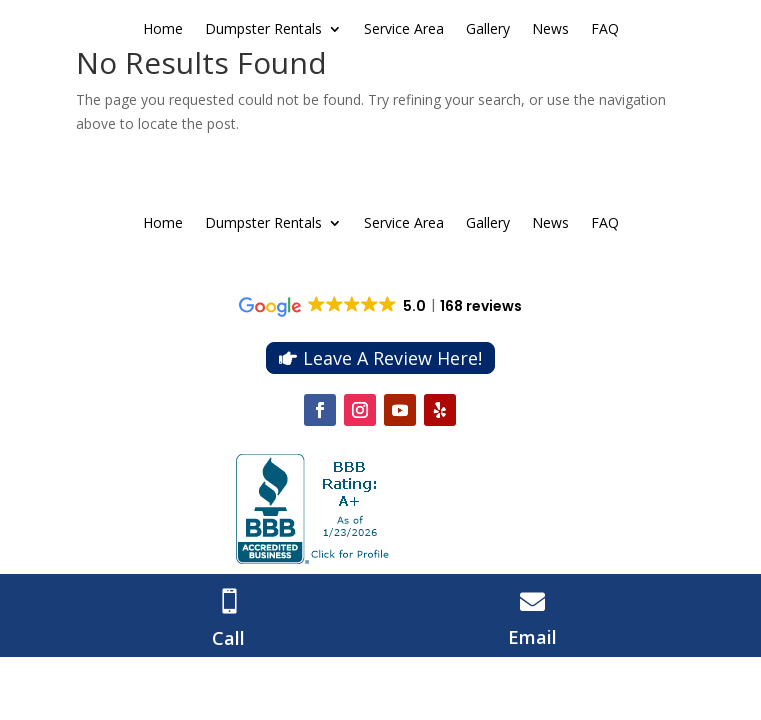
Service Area (404, 30)
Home (163, 30)
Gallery (488, 30)
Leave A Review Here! (392, 358)
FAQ (605, 30)
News (550, 30)
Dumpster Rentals (263, 30)
